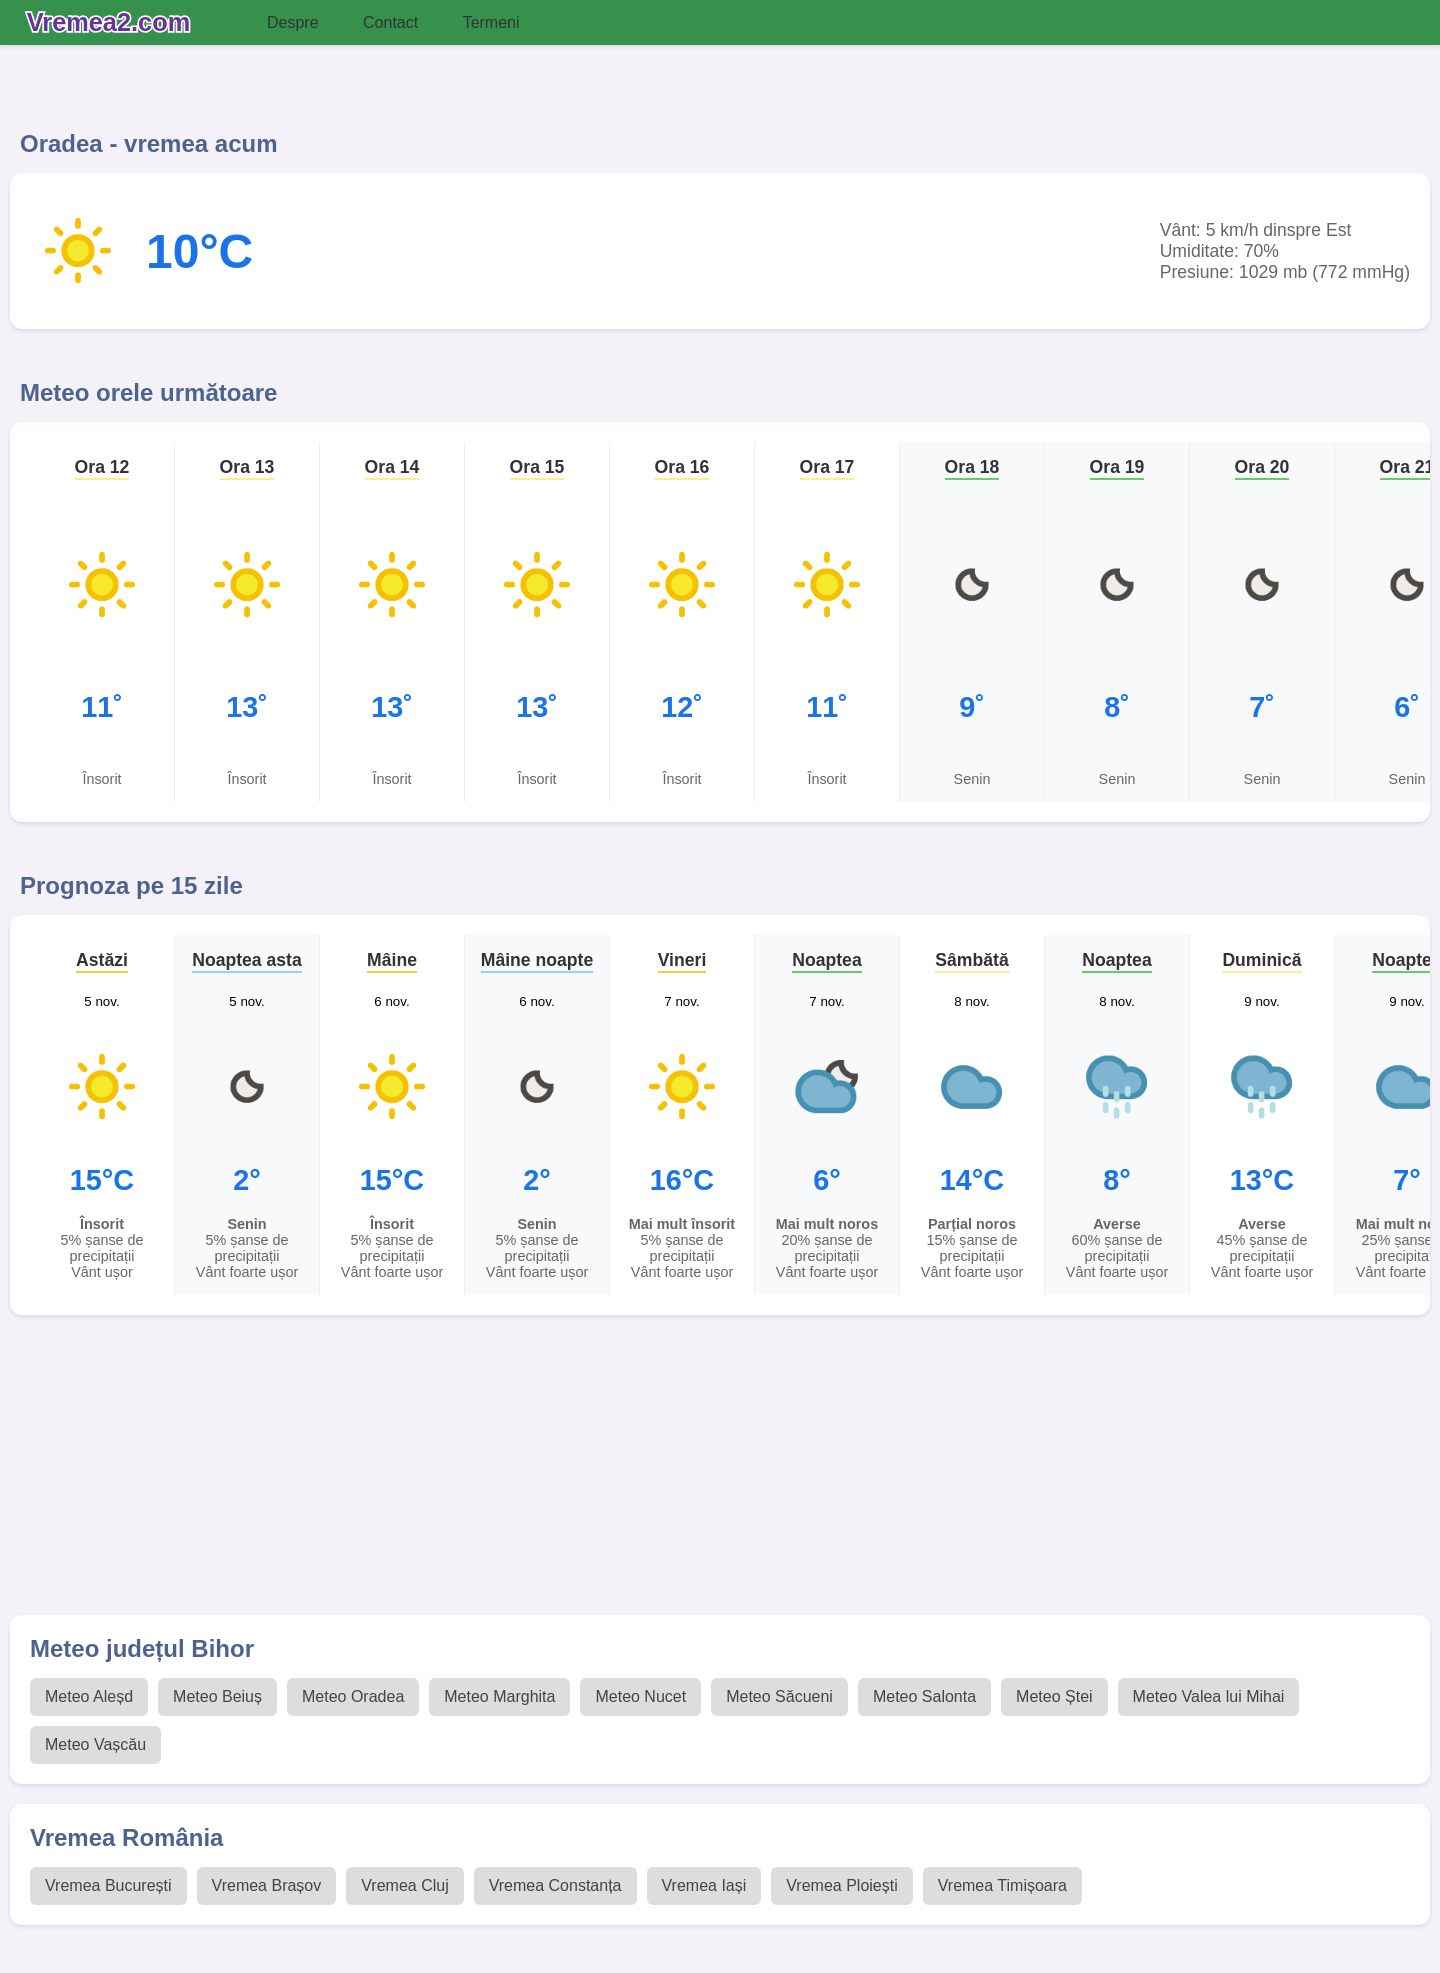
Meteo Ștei (1054, 1696)
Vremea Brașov (267, 1885)
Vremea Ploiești (841, 1885)
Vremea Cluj (404, 1885)
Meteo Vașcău (95, 1744)
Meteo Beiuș (217, 1696)
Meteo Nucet (640, 1696)
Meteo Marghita (499, 1696)
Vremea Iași (704, 1885)
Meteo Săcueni (779, 1696)
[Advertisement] (610, 1475)
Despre (293, 22)
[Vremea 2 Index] (113, 23)
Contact (390, 22)
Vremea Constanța (555, 1885)
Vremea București (108, 1885)
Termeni (491, 22)
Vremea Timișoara (1002, 1885)
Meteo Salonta (924, 1696)
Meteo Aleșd (89, 1696)
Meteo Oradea (353, 1696)
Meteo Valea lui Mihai (1209, 1696)
